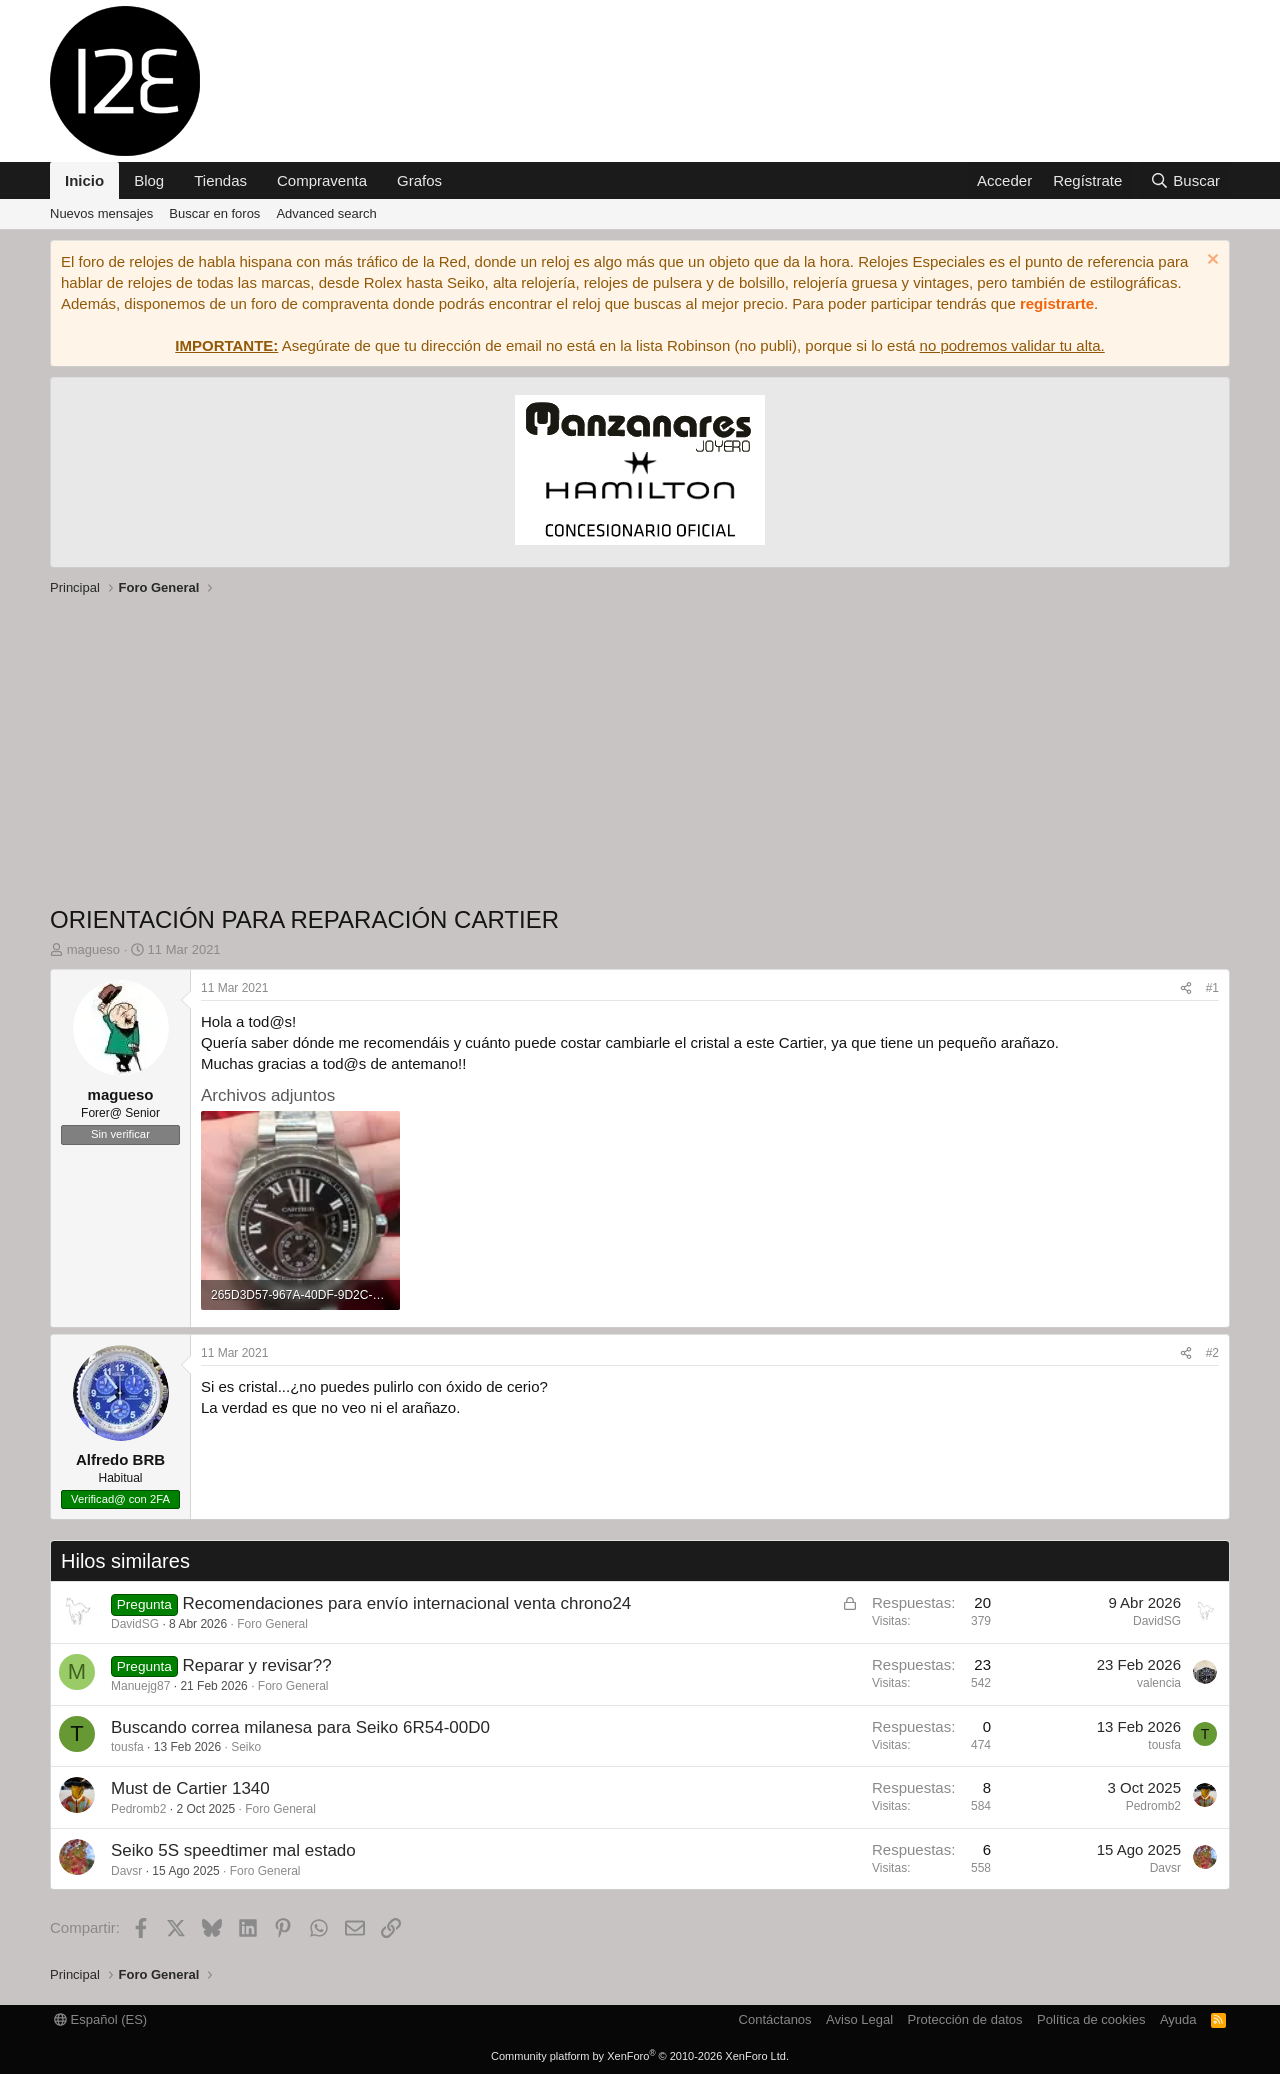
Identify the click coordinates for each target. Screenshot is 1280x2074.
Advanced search (326, 213)
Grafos (419, 180)
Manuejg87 (140, 1686)
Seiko (246, 1747)
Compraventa (322, 180)
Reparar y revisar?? (256, 1665)
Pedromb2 (138, 1809)
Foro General (272, 1624)
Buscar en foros (214, 213)
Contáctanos (775, 2019)
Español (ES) (100, 2019)
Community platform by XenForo (640, 2056)
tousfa (127, 1747)
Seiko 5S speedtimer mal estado (233, 1850)
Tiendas (220, 180)
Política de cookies (1091, 2019)
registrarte (1057, 303)
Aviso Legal (859, 2019)
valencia (1159, 1683)
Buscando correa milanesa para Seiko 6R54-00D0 (300, 1727)
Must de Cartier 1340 (190, 1788)
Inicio (84, 180)
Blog (149, 180)
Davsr (126, 1871)
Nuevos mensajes (101, 213)
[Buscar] (1185, 180)
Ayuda (1178, 2019)
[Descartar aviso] (1210, 261)
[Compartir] (1186, 988)
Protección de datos (965, 2019)
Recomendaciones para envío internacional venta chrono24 (406, 1603)
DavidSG (135, 1624)
